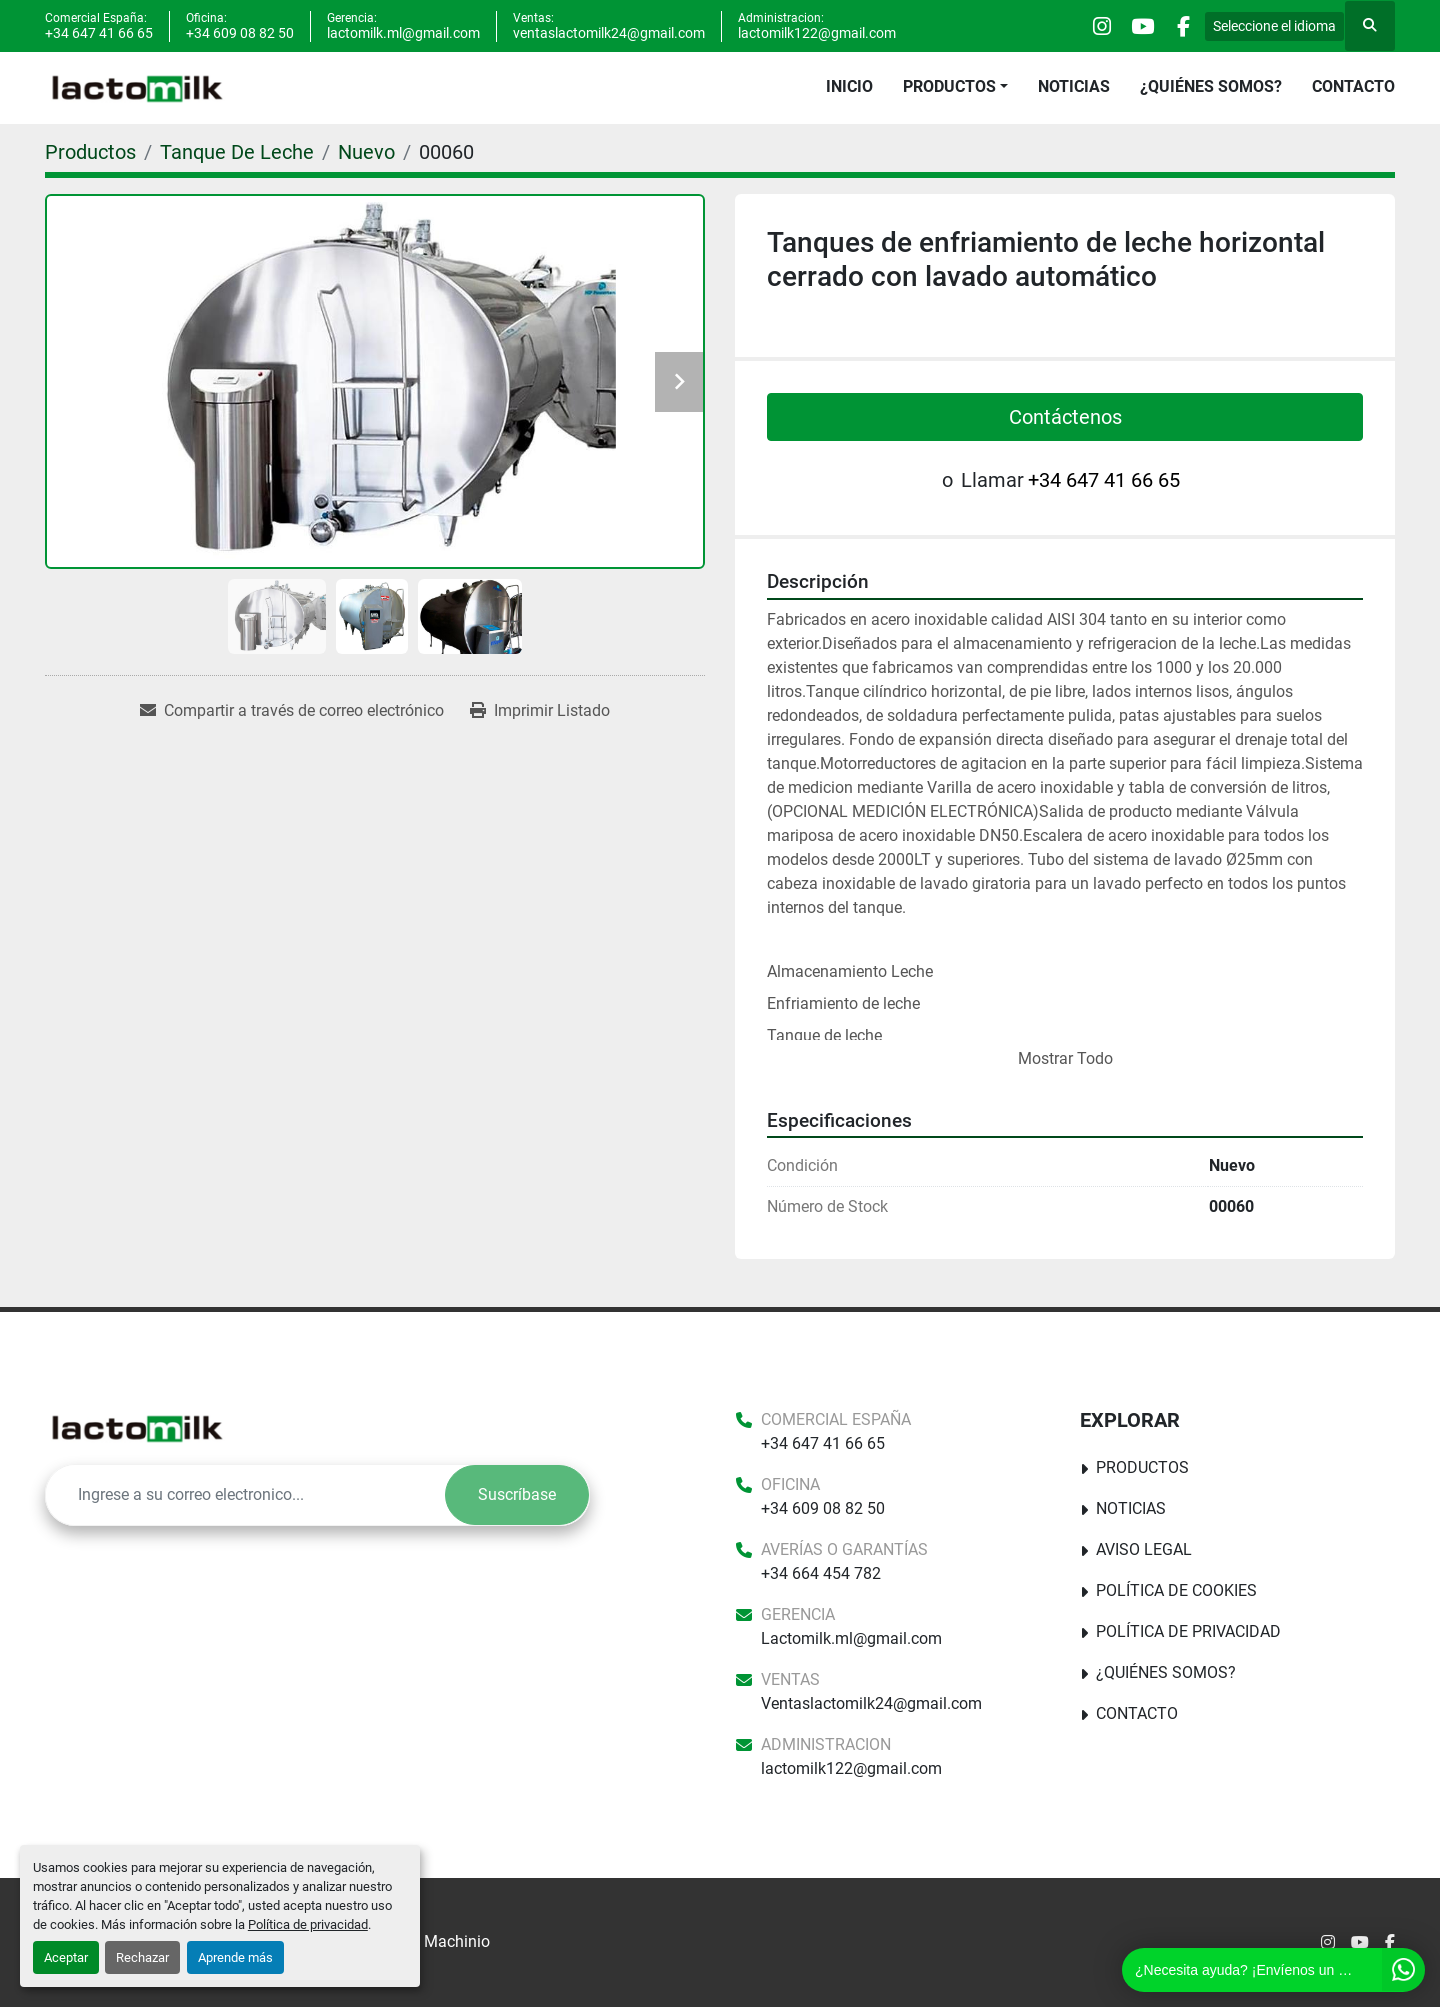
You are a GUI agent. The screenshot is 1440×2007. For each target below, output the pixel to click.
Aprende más (235, 1957)
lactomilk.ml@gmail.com (403, 33)
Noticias (1074, 86)
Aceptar (66, 1957)
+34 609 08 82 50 (240, 33)
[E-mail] (245, 1495)
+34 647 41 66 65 (99, 33)
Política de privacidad (308, 1924)
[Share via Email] (292, 711)
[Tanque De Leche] (237, 152)
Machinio (457, 1941)
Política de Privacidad (1188, 1631)
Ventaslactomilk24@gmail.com (871, 1703)
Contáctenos (1065, 417)
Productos (949, 86)
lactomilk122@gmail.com (817, 33)
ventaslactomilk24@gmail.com (609, 33)
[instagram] (1077, 26)
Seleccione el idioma (1274, 26)
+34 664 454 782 (821, 1573)
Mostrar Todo (1065, 1058)
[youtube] (1128, 26)
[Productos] (90, 152)
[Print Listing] (540, 711)
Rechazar (142, 1957)
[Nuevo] (366, 152)
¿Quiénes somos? (1211, 86)
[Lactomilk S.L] (136, 1428)
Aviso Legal (1144, 1549)
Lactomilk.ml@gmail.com (851, 1638)
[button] (955, 87)
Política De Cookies (1176, 1590)
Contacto (1353, 86)
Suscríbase (517, 1494)
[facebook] (1179, 26)
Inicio (849, 86)
